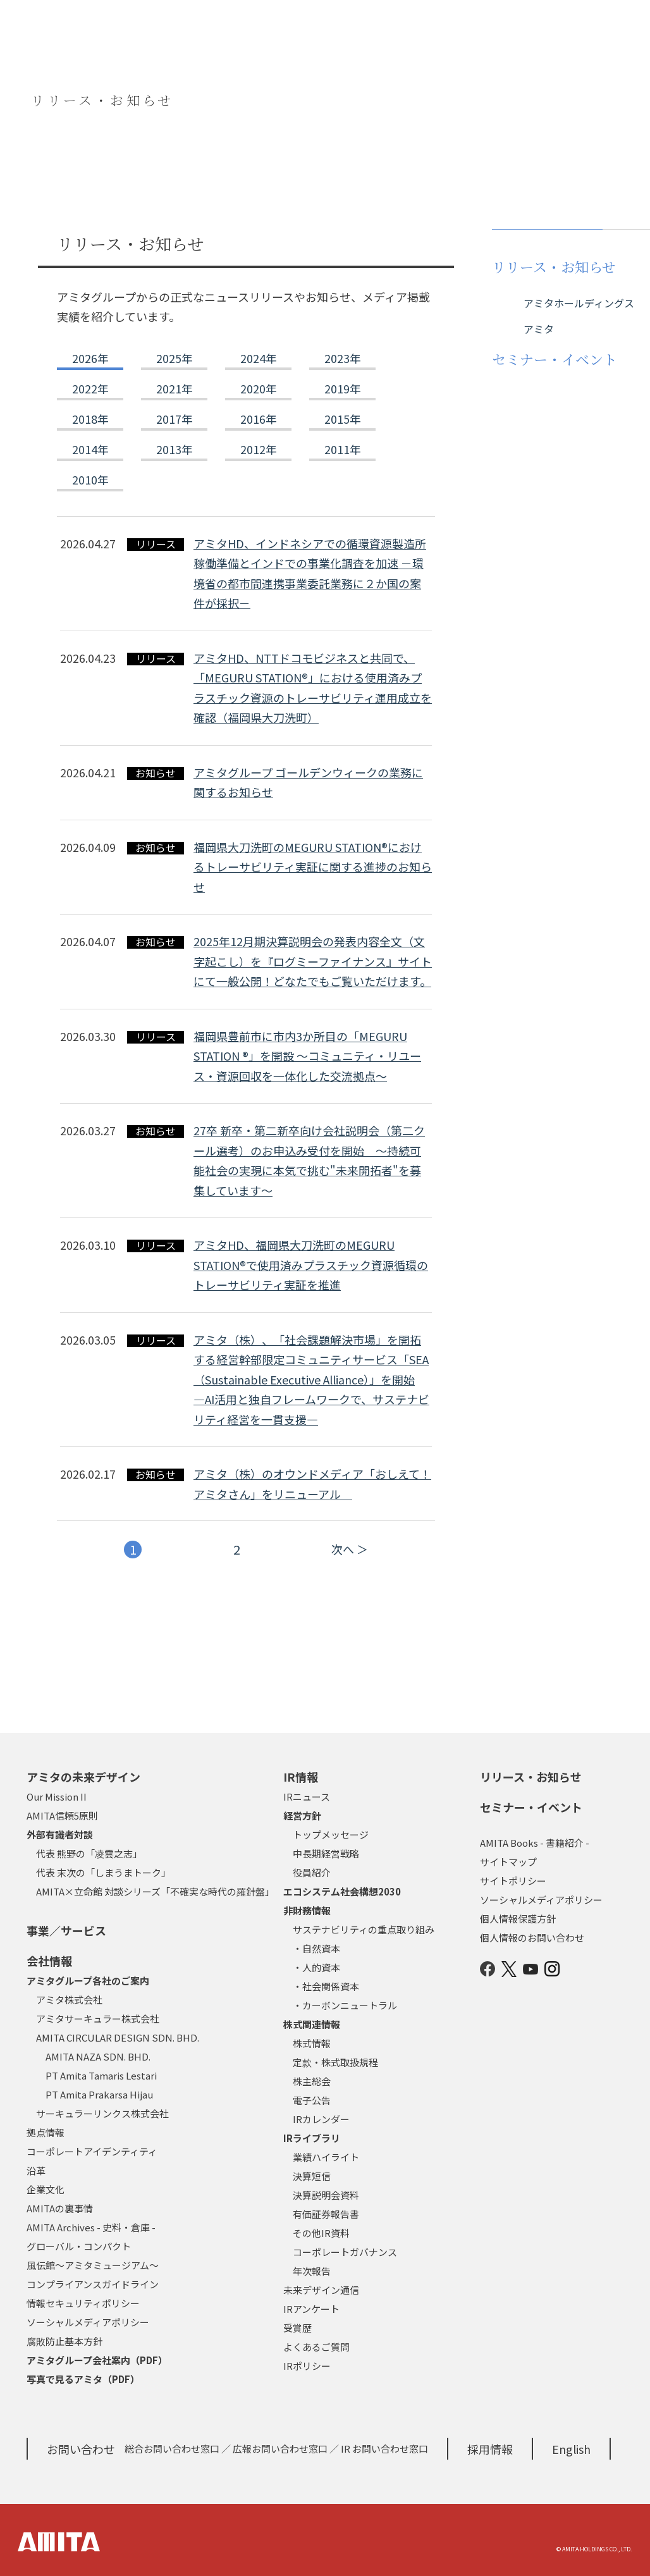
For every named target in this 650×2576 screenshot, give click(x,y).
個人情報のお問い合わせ (532, 1937)
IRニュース (306, 1796)
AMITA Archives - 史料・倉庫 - (91, 2227)
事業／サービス (66, 1930)
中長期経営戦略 (326, 1853)
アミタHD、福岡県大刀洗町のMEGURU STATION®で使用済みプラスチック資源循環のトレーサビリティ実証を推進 (310, 1264)
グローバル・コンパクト (79, 2246)
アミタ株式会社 (69, 1999)
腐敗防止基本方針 (64, 2341)
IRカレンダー (321, 2119)
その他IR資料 (321, 2233)
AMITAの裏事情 (60, 2208)
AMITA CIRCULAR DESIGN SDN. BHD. (117, 2037)
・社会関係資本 (326, 1986)
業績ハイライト (326, 2157)
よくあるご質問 (316, 2346)
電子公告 (312, 2100)
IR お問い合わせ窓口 (384, 2448)
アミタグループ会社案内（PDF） (97, 2360)
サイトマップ (508, 1861)
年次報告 (312, 2271)
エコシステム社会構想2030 (342, 1891)
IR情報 (300, 1776)
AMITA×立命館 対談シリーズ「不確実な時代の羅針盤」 (155, 1891)
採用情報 (490, 2449)
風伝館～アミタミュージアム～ (93, 2265)
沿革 (36, 2170)
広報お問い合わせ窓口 (280, 2448)
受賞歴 (297, 2328)
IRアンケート (311, 2309)
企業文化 (45, 2189)
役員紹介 (312, 1872)
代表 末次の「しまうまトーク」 (103, 1872)
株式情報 (312, 2043)
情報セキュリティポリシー (83, 2303)
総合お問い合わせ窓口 (172, 2448)
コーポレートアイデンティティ (92, 2151)
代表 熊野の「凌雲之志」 (89, 1853)
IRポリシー (307, 2365)
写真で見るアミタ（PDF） (83, 2379)
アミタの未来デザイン (83, 1776)
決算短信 (312, 2176)
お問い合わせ (81, 2449)
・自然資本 (316, 1948)
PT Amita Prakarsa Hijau (99, 2094)
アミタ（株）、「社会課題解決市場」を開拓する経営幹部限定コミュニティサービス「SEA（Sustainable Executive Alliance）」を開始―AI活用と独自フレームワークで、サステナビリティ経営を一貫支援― (311, 1379)
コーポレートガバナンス (345, 2252)
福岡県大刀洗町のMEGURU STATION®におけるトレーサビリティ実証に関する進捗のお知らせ (312, 867)
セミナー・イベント (531, 1807)
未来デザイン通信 (321, 2290)
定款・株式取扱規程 (335, 2062)
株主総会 (312, 2081)
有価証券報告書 (326, 2214)
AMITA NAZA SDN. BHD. (98, 2056)
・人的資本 (316, 1967)
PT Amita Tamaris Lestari (101, 2075)
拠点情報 (45, 2132)
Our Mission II (57, 1796)
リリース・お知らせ (531, 1776)
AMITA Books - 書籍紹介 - (534, 1842)
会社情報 (49, 1960)
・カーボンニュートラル (345, 2005)
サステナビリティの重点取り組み (363, 1929)
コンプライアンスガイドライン (93, 2284)
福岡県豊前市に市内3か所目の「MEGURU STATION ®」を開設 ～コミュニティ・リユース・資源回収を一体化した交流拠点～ (307, 1056)
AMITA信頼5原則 (62, 1815)
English (571, 2449)
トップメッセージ (331, 1834)
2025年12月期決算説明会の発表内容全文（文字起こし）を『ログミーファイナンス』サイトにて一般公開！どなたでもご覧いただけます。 (312, 961)
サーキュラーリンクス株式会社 (102, 2113)
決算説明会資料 (326, 2195)
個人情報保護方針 (518, 1918)
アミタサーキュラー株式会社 (97, 2018)
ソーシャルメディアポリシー (88, 2322)
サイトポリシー (513, 1880)
